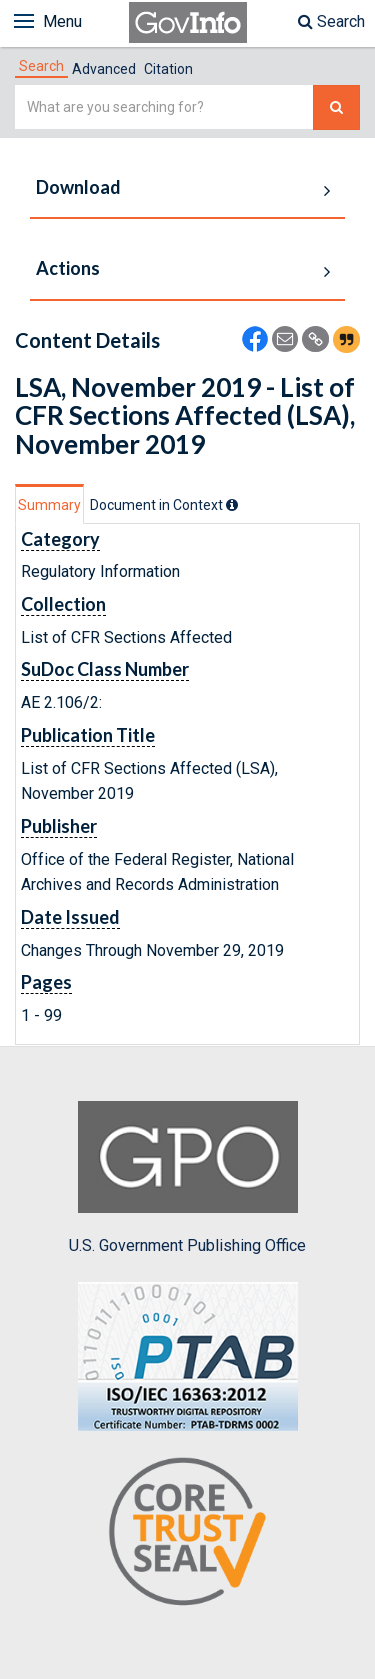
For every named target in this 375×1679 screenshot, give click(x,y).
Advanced (104, 69)
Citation (168, 69)
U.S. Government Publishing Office (187, 1178)
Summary (49, 505)
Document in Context (164, 505)
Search (331, 21)
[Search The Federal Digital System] (336, 107)
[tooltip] (232, 505)
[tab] (41, 66)
